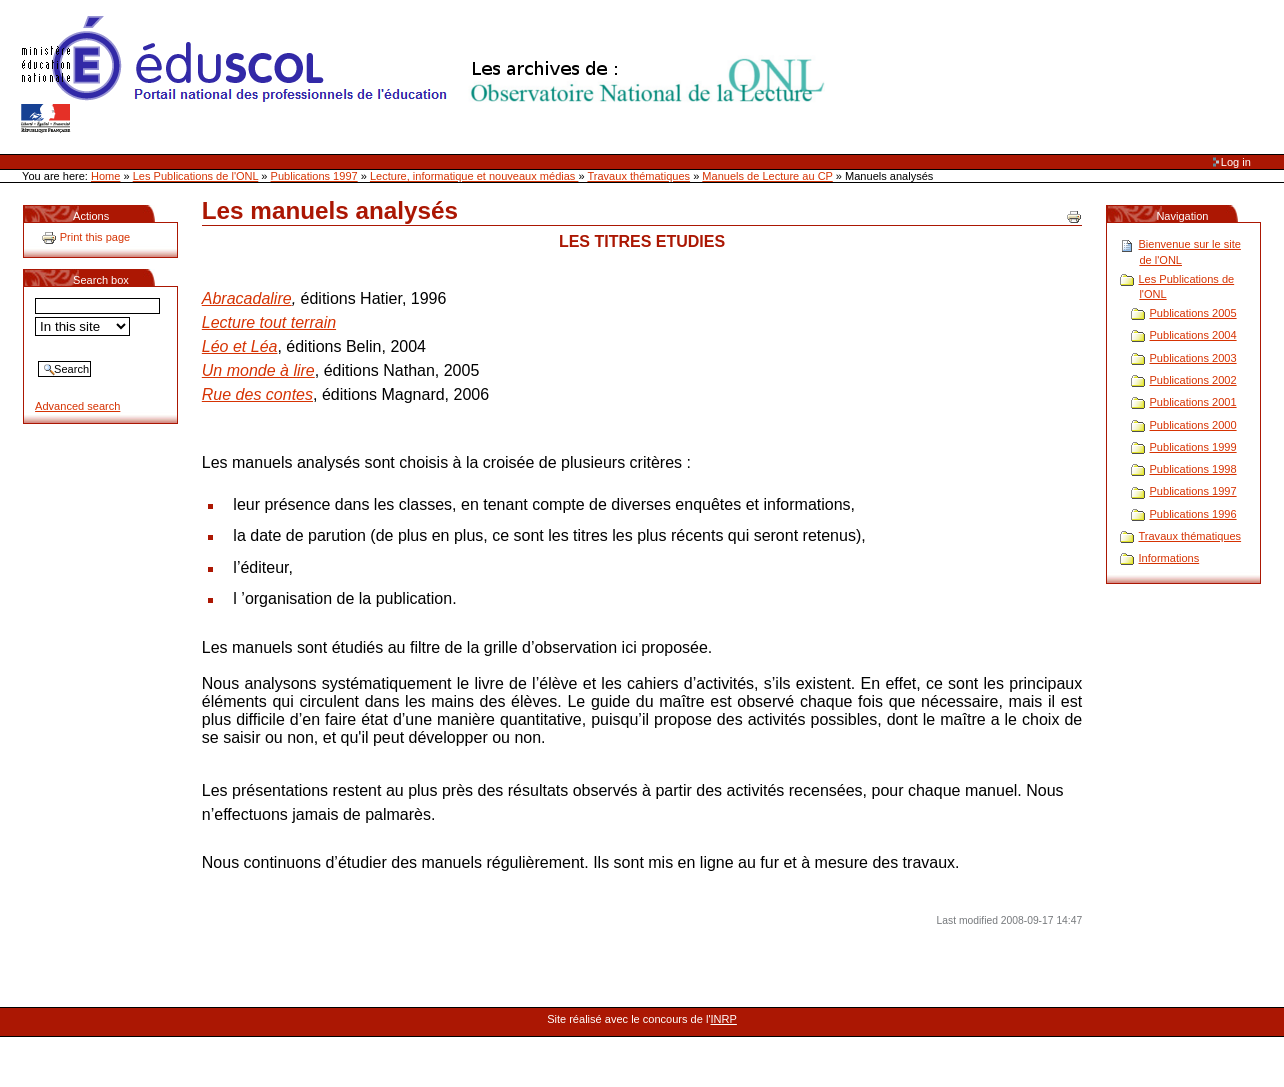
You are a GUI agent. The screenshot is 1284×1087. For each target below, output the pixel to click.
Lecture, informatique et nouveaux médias (474, 176)
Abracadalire (247, 298)
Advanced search (77, 406)
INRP (724, 1019)
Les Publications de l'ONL (196, 176)
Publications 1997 (314, 176)
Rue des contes (257, 394)
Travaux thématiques (638, 176)
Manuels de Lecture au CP (767, 176)
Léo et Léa (240, 346)
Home (105, 176)
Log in (1236, 162)
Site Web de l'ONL (427, 75)
